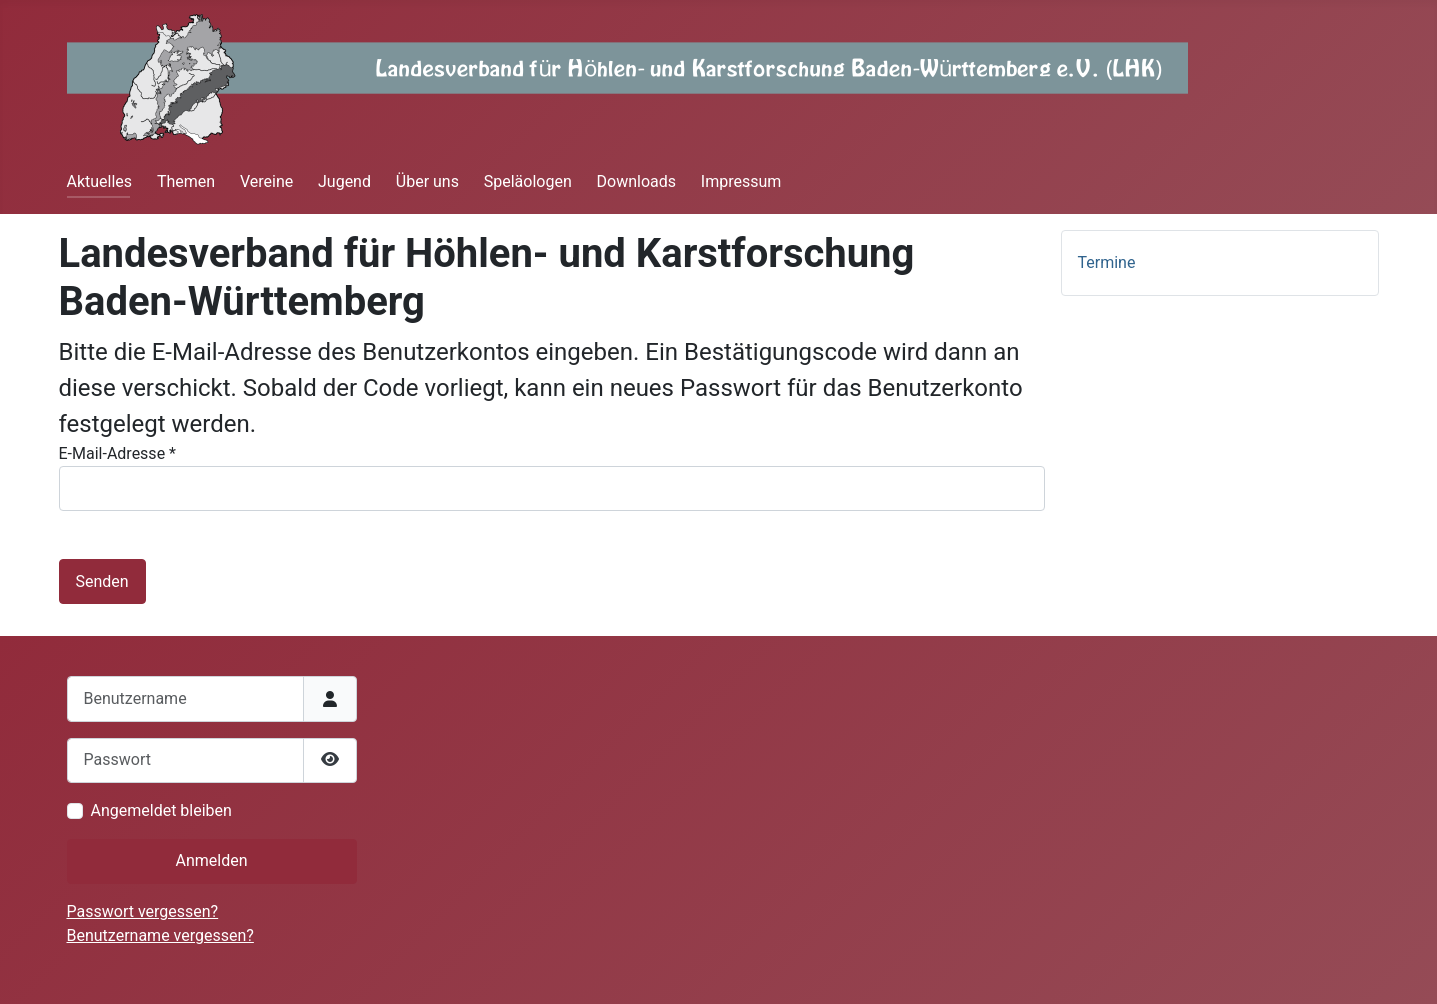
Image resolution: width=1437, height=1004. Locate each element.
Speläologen (528, 181)
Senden (102, 581)
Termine (1107, 262)
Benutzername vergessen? (160, 935)
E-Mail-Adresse (117, 453)
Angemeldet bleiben (161, 810)
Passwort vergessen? (143, 911)
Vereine (266, 181)
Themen (186, 181)
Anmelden (211, 860)
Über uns (427, 181)
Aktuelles (100, 181)
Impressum (741, 181)
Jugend (344, 181)
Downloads (636, 181)
